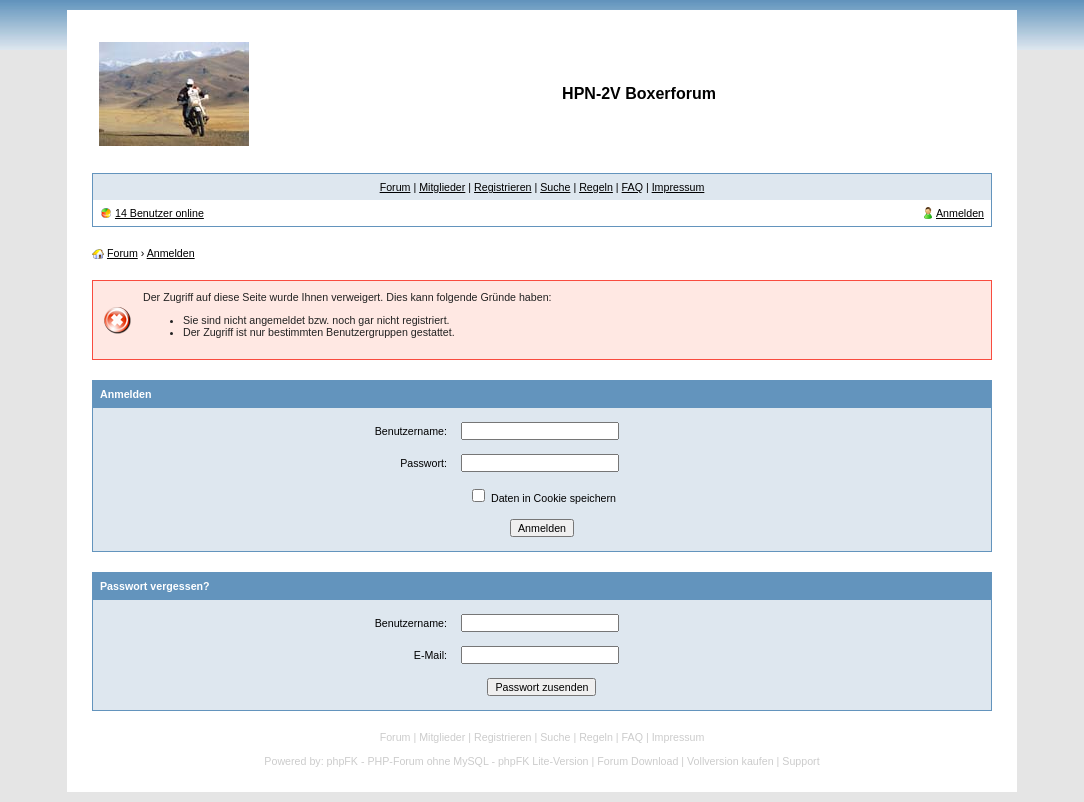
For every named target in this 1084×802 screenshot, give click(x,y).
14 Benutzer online (159, 213)
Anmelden (960, 213)
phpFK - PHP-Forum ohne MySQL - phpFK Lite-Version (458, 761)
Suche (555, 187)
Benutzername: (411, 431)
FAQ (632, 187)
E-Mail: (430, 655)
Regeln (596, 187)
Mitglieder (442, 187)
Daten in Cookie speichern (553, 498)
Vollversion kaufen (730, 761)
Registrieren (502, 187)
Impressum (678, 187)
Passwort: (423, 463)
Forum (395, 187)
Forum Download (637, 761)
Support (800, 761)
